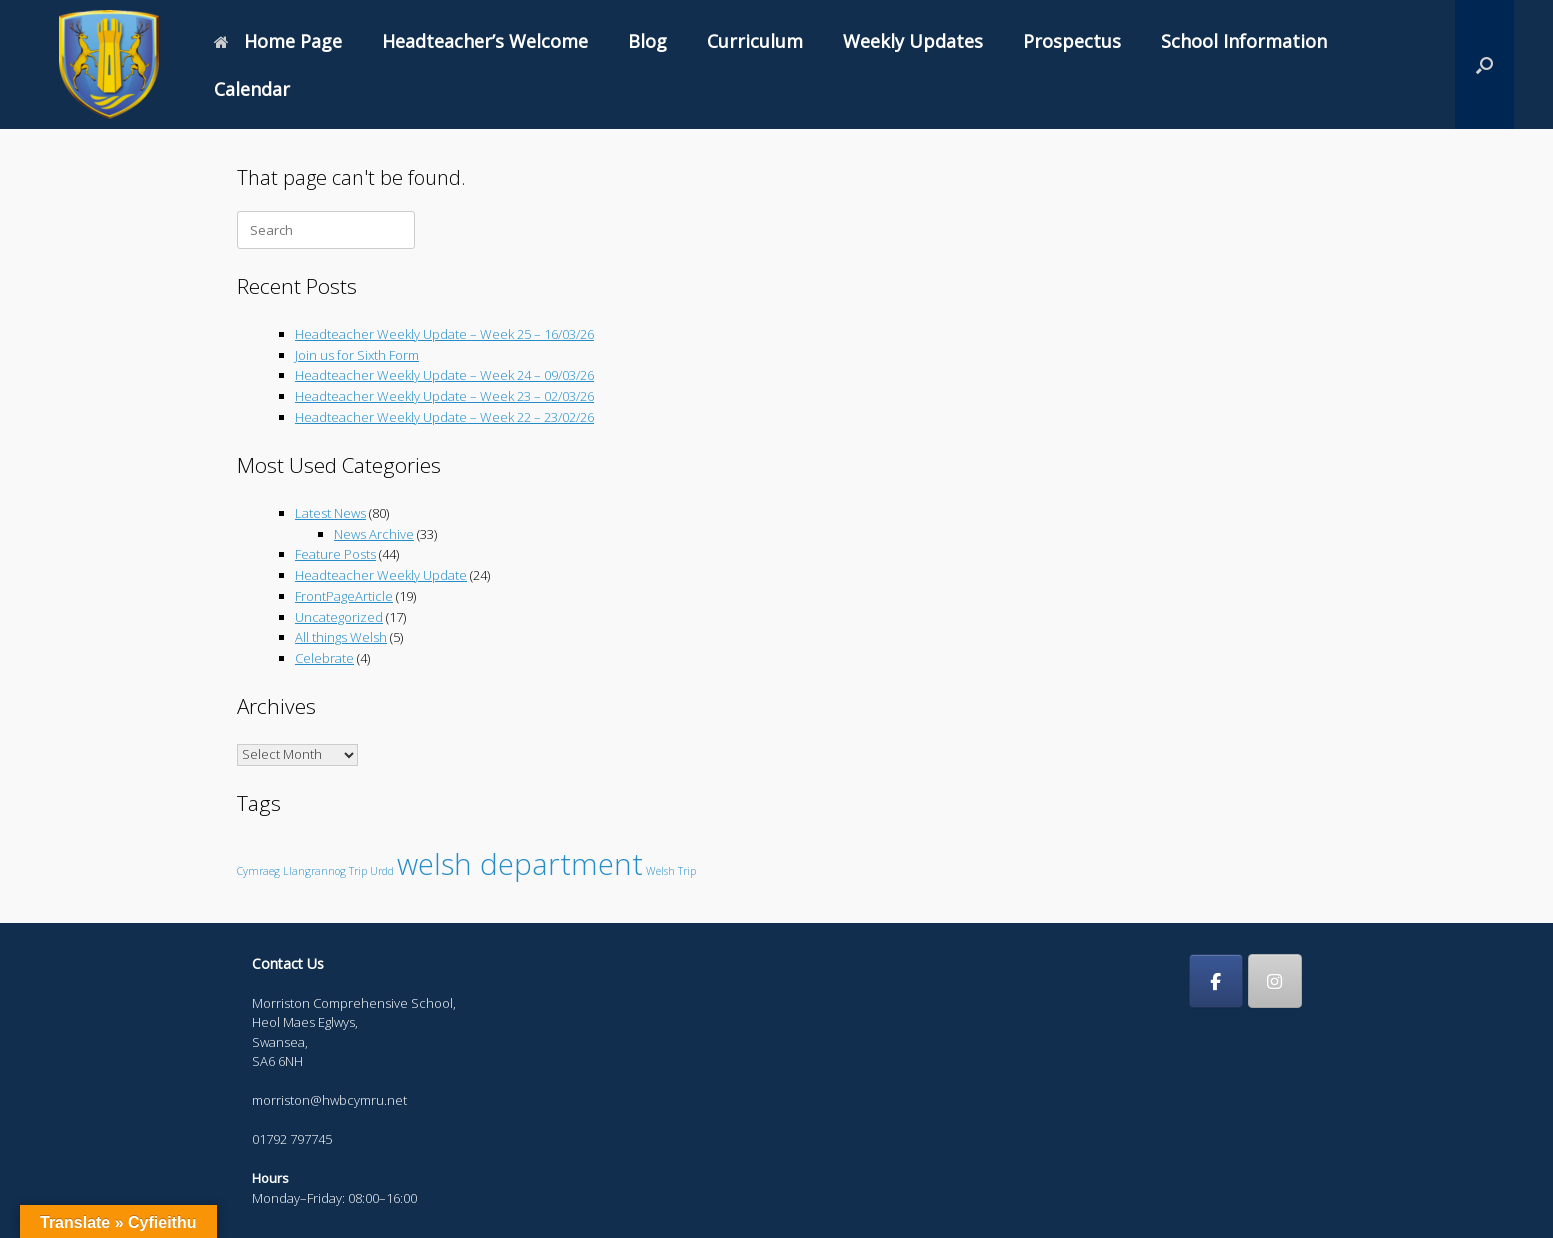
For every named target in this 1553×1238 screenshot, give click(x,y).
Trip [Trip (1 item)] (358, 871)
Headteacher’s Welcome (485, 41)
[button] (1484, 64)
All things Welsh (341, 637)
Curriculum (755, 41)
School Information (1244, 41)
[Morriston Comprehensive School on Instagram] (1275, 981)
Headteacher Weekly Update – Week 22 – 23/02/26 (444, 417)
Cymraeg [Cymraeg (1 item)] (258, 871)
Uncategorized (339, 617)
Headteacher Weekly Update (381, 575)
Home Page (278, 41)
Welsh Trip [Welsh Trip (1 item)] (671, 871)
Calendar (252, 89)
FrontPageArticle (344, 596)
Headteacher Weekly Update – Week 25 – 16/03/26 (444, 334)
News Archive (374, 534)
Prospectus (1072, 41)
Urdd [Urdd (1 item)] (382, 871)
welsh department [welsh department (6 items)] (520, 864)
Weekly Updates (913, 41)
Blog (647, 41)
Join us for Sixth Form (357, 355)
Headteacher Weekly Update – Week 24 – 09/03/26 (444, 375)
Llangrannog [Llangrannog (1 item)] (314, 871)
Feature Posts (335, 554)
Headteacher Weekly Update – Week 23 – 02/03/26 (444, 396)
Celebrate (324, 658)
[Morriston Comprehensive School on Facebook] (1216, 981)
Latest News (330, 513)
